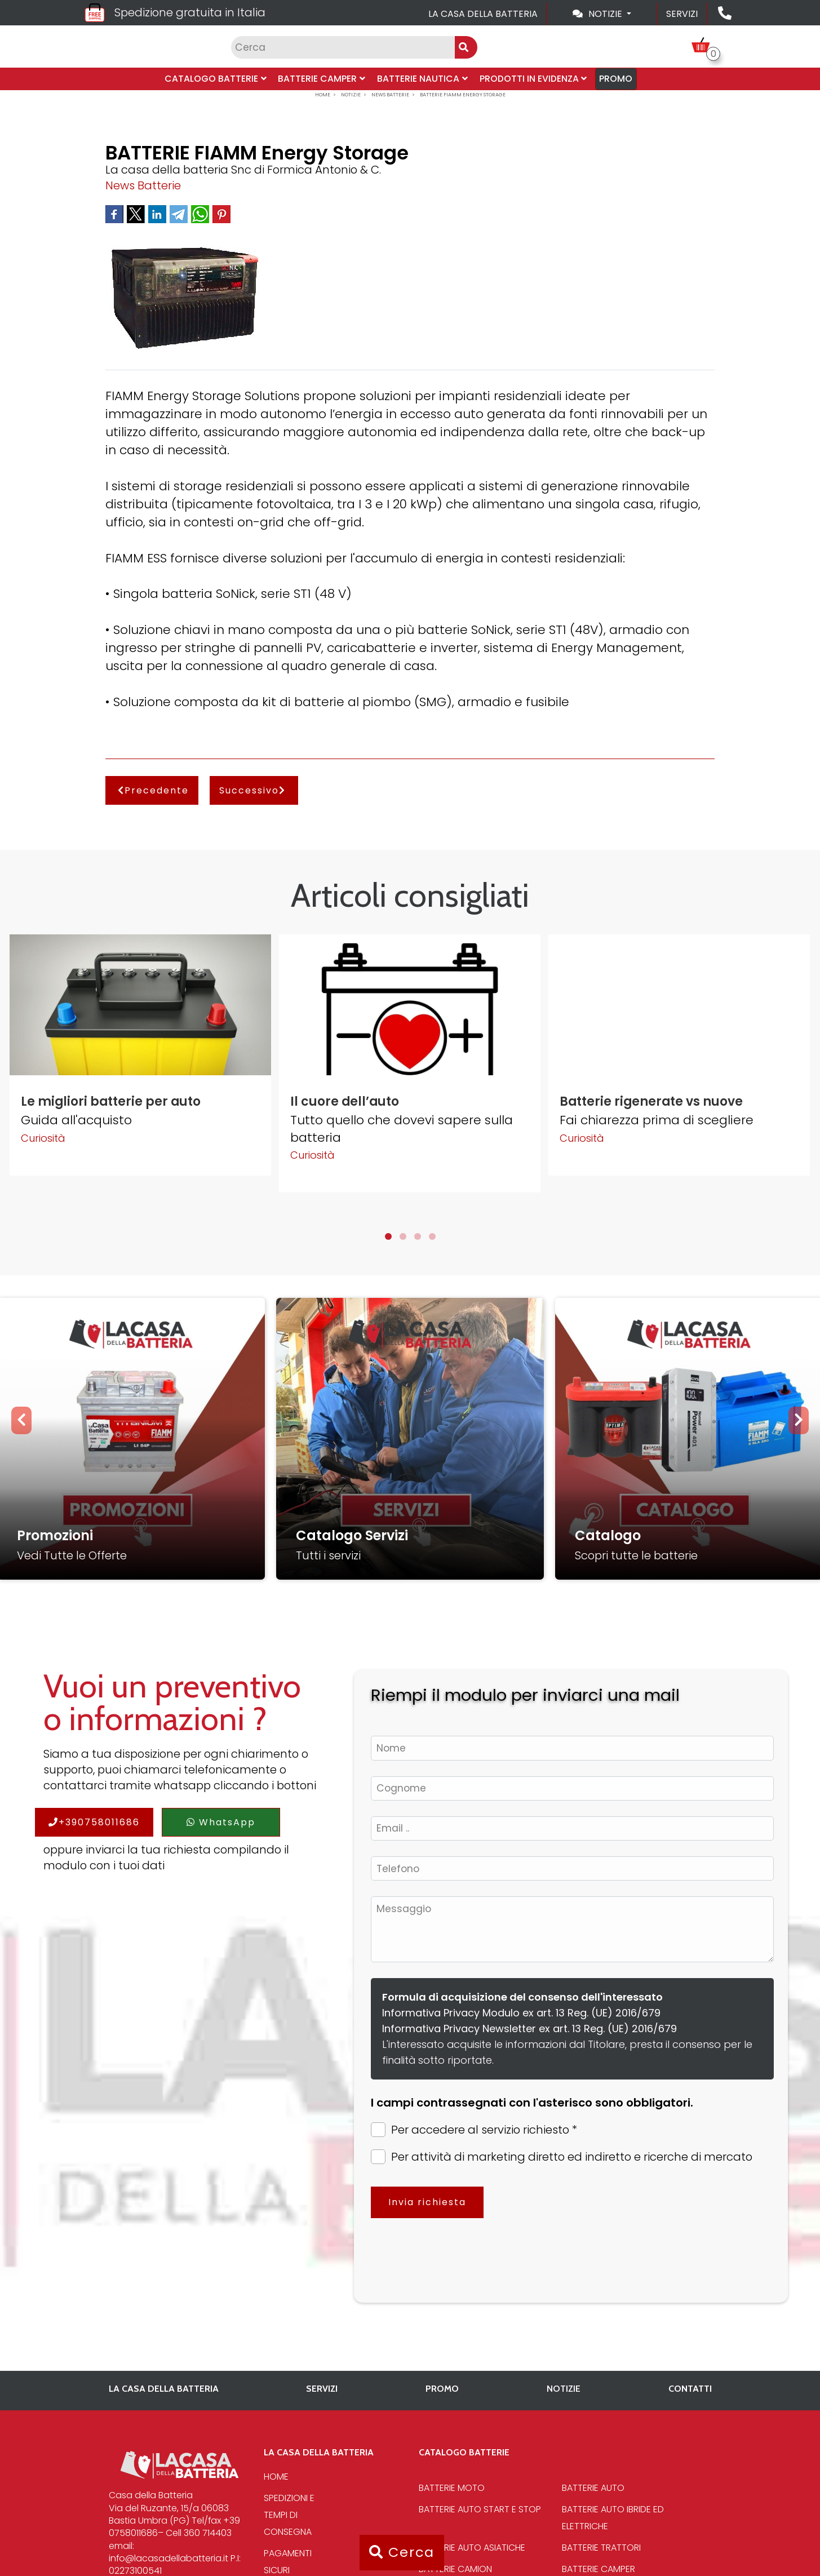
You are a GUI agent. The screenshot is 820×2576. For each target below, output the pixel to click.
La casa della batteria (483, 13)
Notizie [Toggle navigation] (598, 13)
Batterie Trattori (601, 2547)
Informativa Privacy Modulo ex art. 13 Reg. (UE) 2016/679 (521, 2013)
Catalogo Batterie (217, 78)
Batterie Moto (452, 2487)
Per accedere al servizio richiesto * (474, 2130)
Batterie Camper (323, 78)
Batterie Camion (455, 2568)
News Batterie (143, 185)
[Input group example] (343, 47)
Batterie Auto (593, 2487)
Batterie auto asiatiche (472, 2547)
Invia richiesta (427, 2202)
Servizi (682, 13)
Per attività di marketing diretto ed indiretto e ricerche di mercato (561, 2157)
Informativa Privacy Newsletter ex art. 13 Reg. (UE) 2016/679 (529, 2028)
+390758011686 (94, 1822)
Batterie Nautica (422, 78)
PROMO (613, 78)
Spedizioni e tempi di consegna (289, 2514)
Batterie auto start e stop (480, 2509)
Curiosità (43, 1138)
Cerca (402, 2552)
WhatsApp (221, 1822)
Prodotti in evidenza (531, 78)
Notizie (563, 2388)
